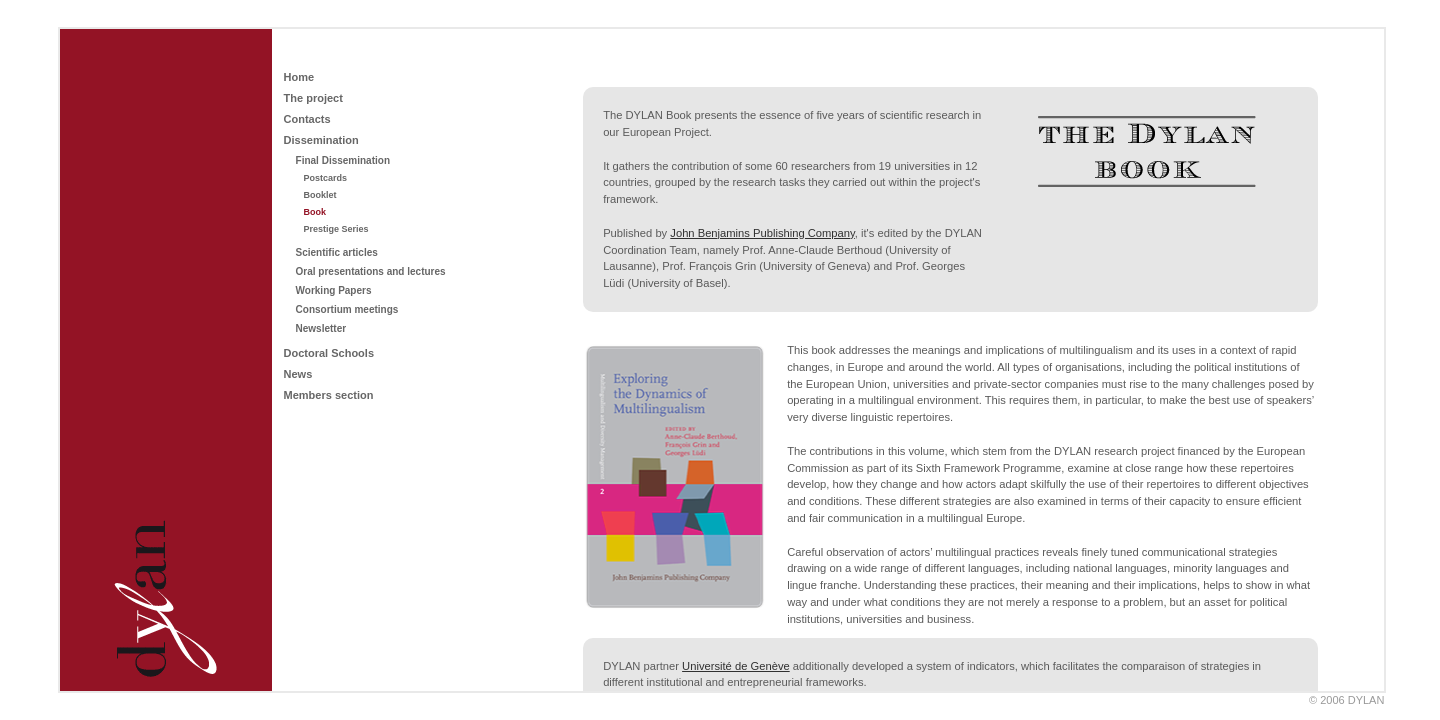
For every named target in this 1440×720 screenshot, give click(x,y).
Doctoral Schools (329, 353)
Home (299, 77)
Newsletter (321, 328)
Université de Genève (736, 666)
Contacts (307, 119)
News (298, 374)
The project (313, 98)
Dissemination (321, 140)
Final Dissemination (343, 160)
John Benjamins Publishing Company (762, 233)
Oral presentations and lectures (371, 271)
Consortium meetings (347, 309)
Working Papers (334, 290)
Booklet (320, 195)
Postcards (326, 178)
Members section (329, 395)
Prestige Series (336, 229)
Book (315, 212)
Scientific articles (337, 252)
